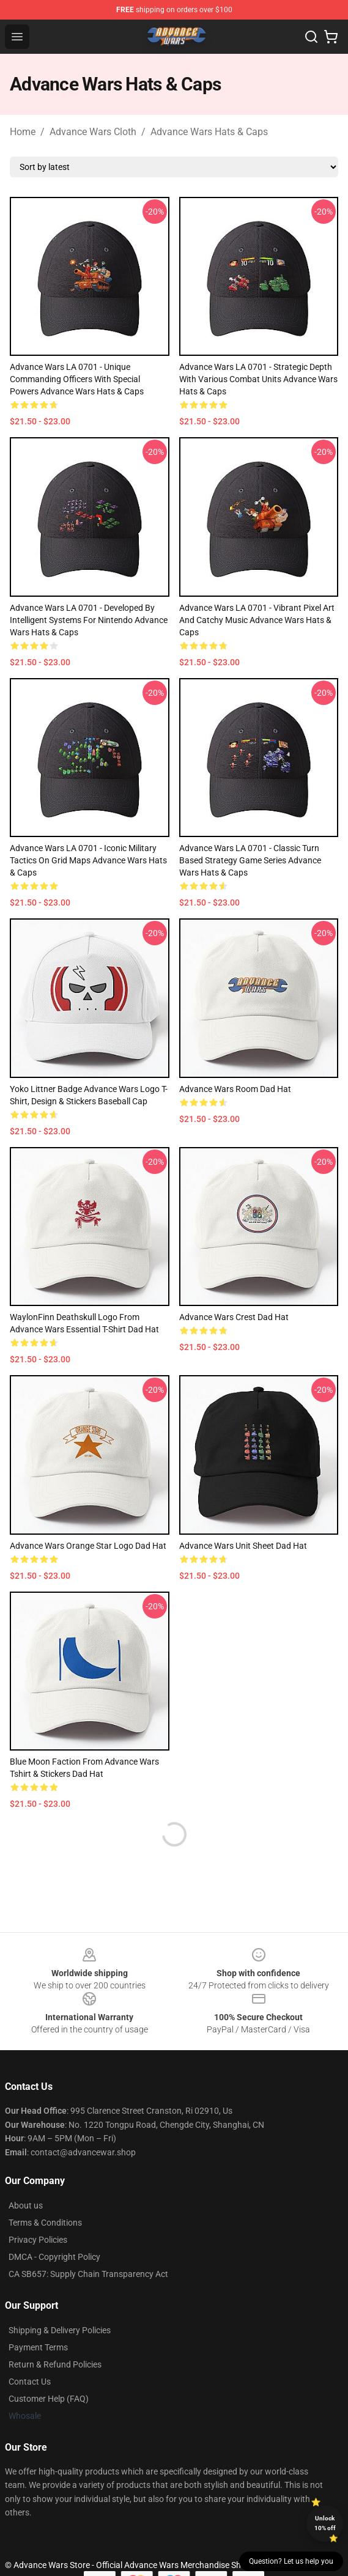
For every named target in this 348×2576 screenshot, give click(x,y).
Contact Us (30, 2381)
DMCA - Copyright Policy (54, 2257)
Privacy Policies (38, 2240)
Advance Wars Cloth (93, 132)
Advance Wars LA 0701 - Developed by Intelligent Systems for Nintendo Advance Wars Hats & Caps (89, 620)
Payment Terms (38, 2347)
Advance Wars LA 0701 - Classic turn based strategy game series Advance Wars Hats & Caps (250, 860)
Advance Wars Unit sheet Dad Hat (243, 1546)
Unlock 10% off (325, 2523)
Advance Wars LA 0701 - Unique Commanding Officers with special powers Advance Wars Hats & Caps (77, 379)
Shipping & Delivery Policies (60, 2330)
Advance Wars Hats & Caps (209, 132)
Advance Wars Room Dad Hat (235, 1089)
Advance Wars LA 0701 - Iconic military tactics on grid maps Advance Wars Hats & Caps (88, 860)
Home (22, 132)
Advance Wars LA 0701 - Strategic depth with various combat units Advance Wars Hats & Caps (258, 379)
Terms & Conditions (45, 2222)
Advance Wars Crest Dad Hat (234, 1317)
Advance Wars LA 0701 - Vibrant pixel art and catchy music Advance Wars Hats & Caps (257, 620)
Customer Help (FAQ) (49, 2399)
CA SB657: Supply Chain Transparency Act (88, 2274)
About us (26, 2205)
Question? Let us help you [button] (291, 2561)
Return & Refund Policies (55, 2364)
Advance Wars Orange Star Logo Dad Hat (88, 1546)
